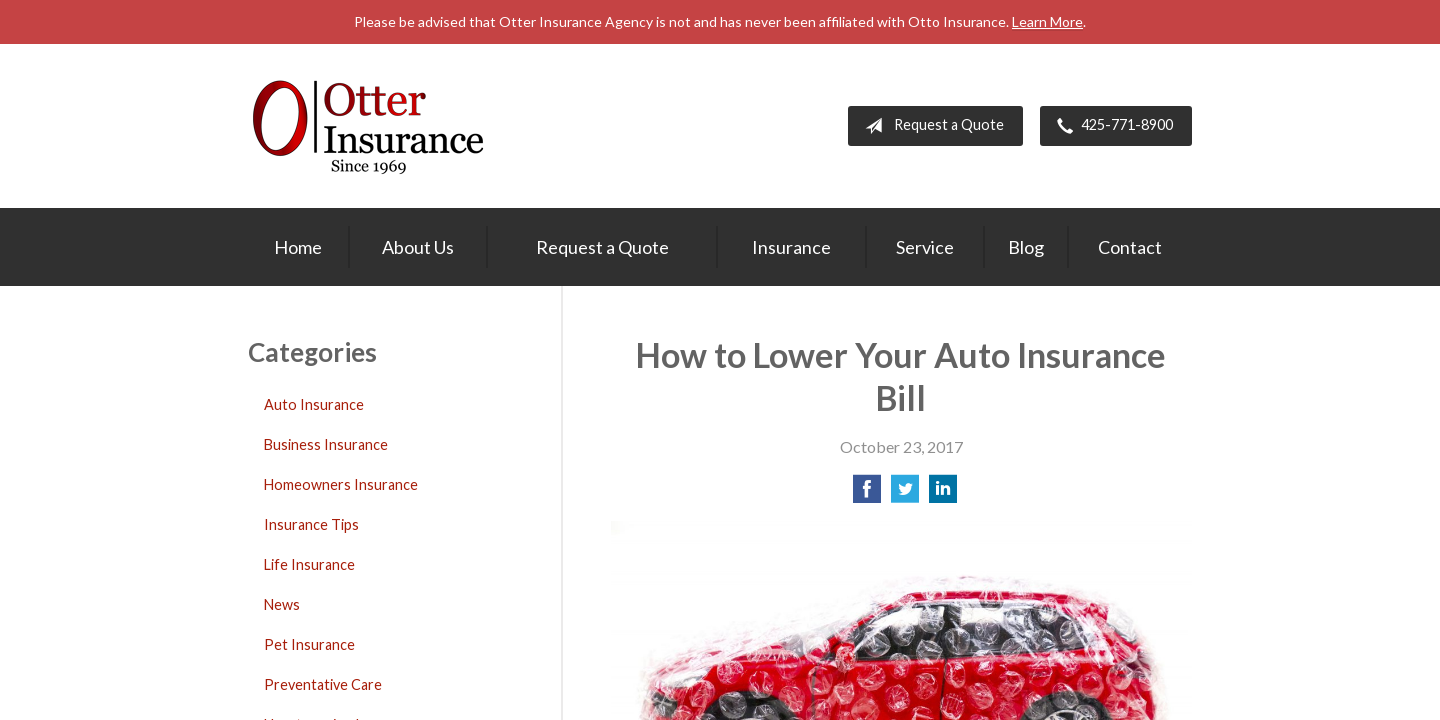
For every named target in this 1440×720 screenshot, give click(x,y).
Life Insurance (309, 564)
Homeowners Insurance (341, 484)
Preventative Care (323, 684)
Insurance (791, 247)
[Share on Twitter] (905, 494)
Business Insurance (326, 444)
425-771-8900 (1111, 126)
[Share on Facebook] (867, 494)
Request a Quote (930, 126)
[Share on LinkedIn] (943, 494)
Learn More (1047, 21)
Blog (1026, 247)
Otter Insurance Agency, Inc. (368, 126)
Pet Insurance (309, 644)
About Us (418, 247)
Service (925, 247)
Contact (1130, 247)
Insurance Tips (311, 524)
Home (298, 247)
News (282, 604)
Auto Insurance (314, 404)
